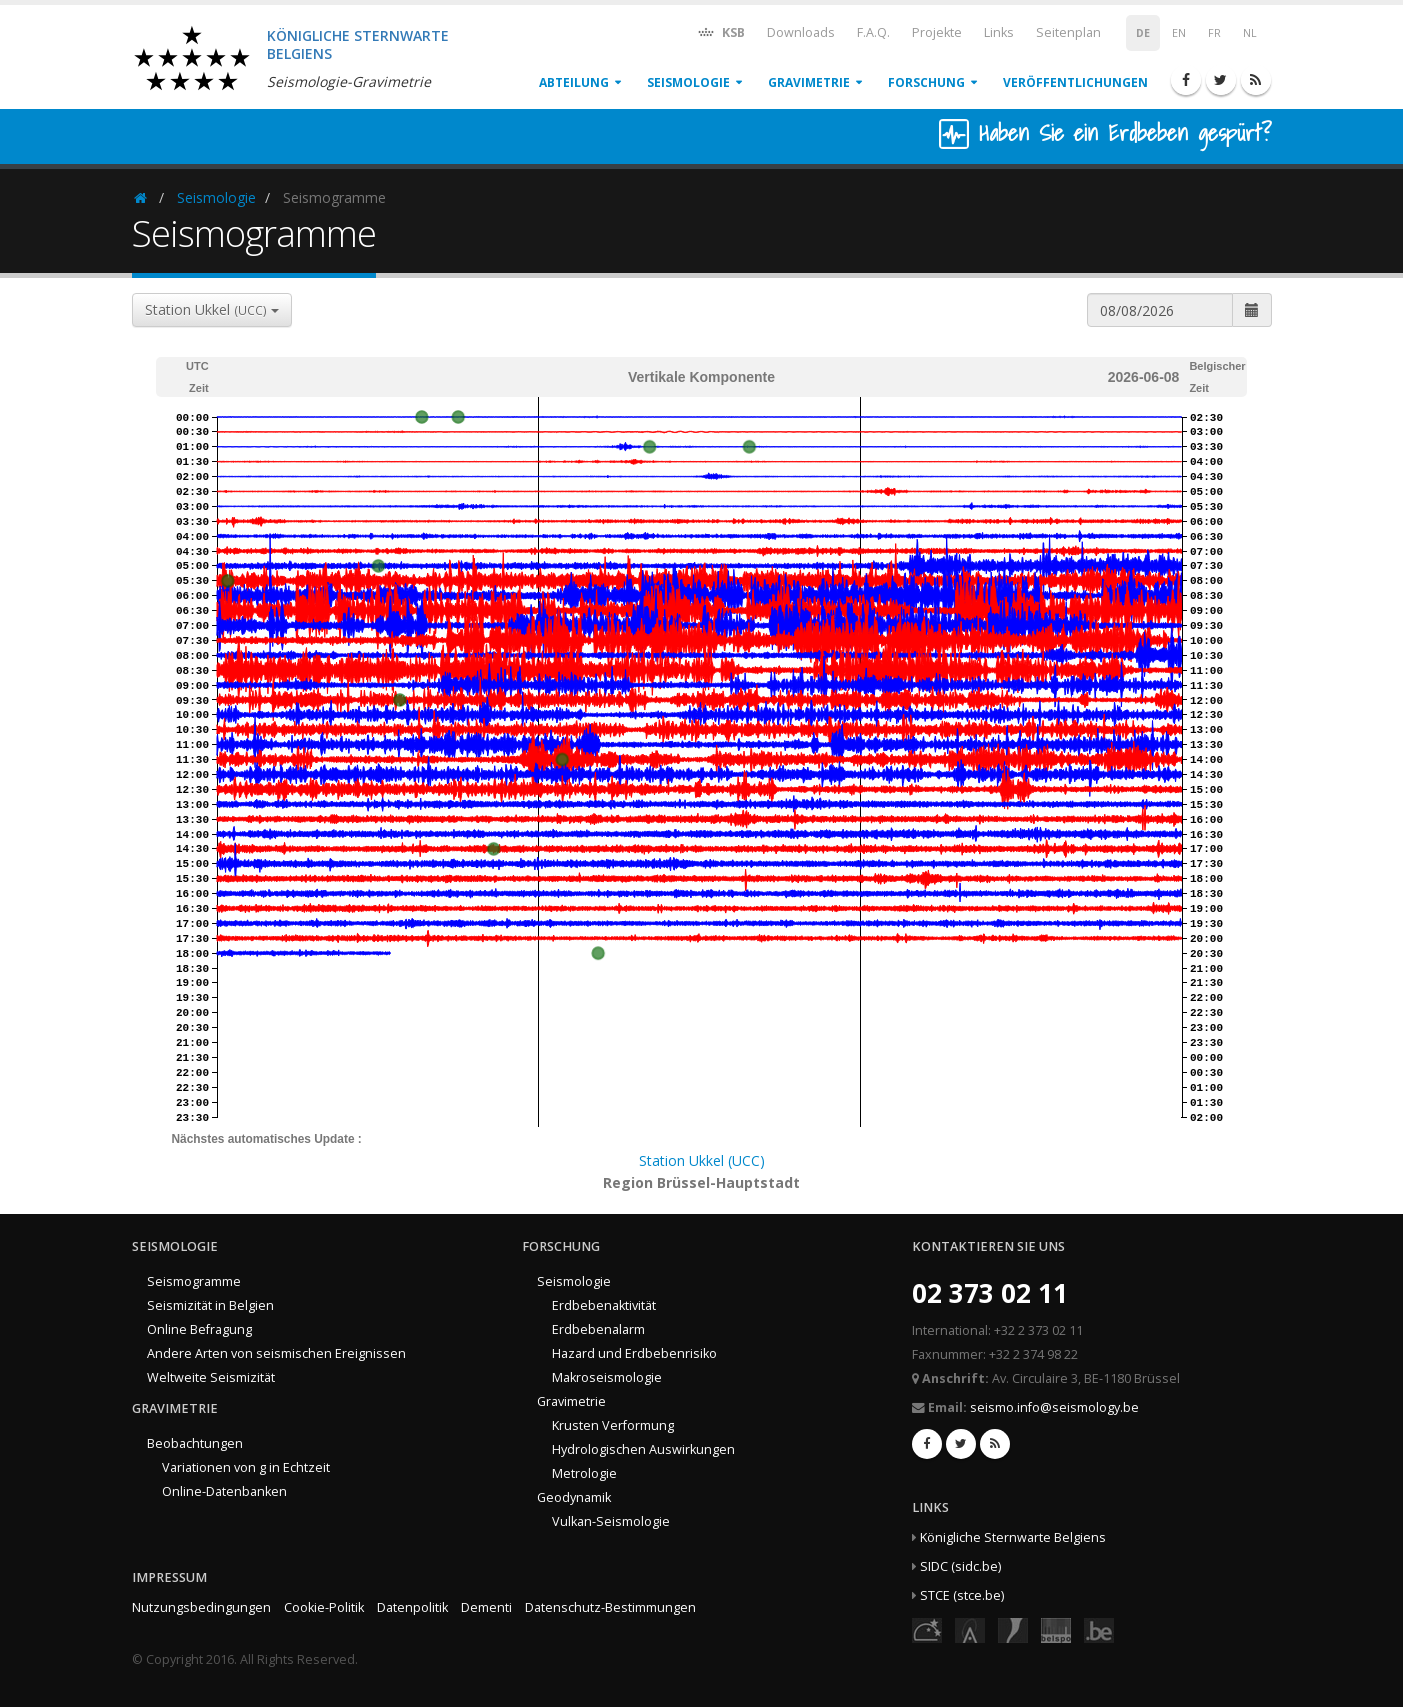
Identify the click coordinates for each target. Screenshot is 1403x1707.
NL (1250, 33)
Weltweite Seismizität (211, 1377)
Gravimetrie (809, 82)
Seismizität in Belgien (210, 1305)
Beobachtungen (195, 1443)
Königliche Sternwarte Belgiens (1013, 1537)
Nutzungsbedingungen (201, 1607)
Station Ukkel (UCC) (702, 1160)
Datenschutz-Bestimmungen (610, 1607)
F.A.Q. (873, 32)
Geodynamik (574, 1497)
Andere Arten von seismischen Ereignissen (276, 1353)
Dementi (486, 1607)
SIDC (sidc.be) (960, 1566)
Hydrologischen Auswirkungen (643, 1449)
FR (1214, 33)
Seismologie (688, 82)
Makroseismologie (607, 1377)
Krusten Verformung (613, 1425)
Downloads (801, 32)
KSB (720, 31)
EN (1179, 33)
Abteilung (574, 82)
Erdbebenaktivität (604, 1305)
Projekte (937, 32)
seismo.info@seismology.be (1054, 1407)
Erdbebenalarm (598, 1329)
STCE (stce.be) (962, 1595)
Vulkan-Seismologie (611, 1521)
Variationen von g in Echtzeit (246, 1467)
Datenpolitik (412, 1607)
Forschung (926, 82)
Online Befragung (199, 1329)
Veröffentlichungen (1075, 82)
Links (999, 32)
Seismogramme (194, 1281)
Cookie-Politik (324, 1607)
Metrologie (584, 1473)
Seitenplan (1068, 32)
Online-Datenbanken (224, 1491)
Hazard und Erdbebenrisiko (634, 1353)
